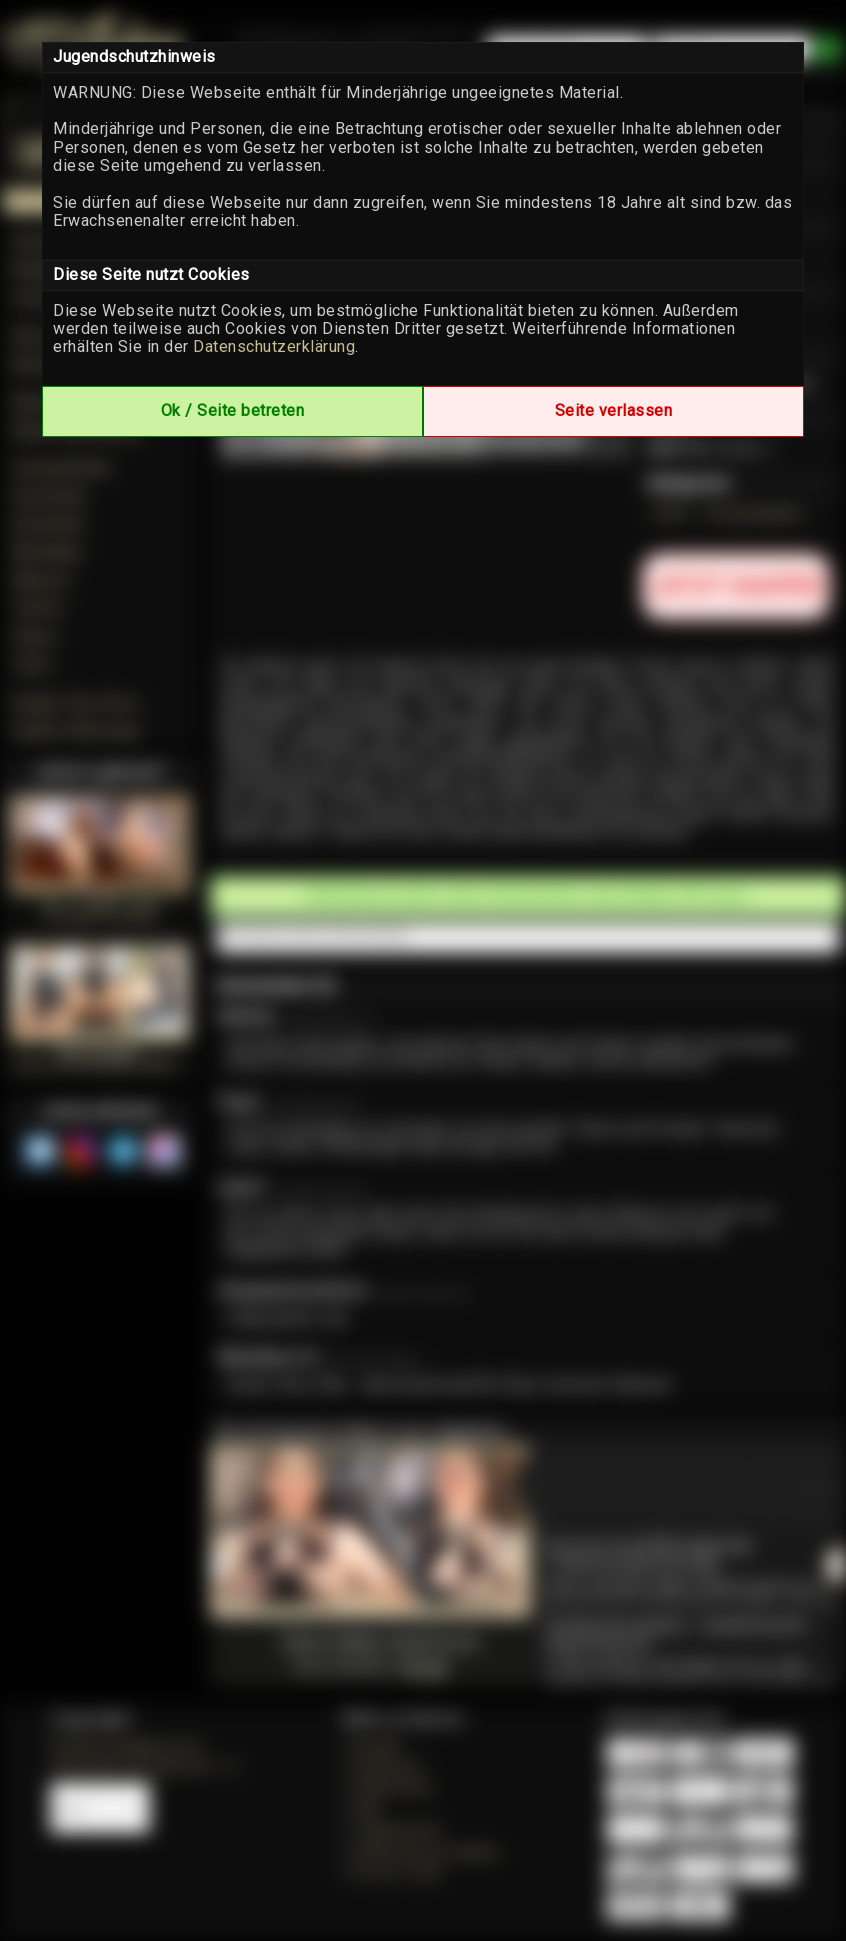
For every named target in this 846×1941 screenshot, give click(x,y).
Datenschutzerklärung (274, 346)
